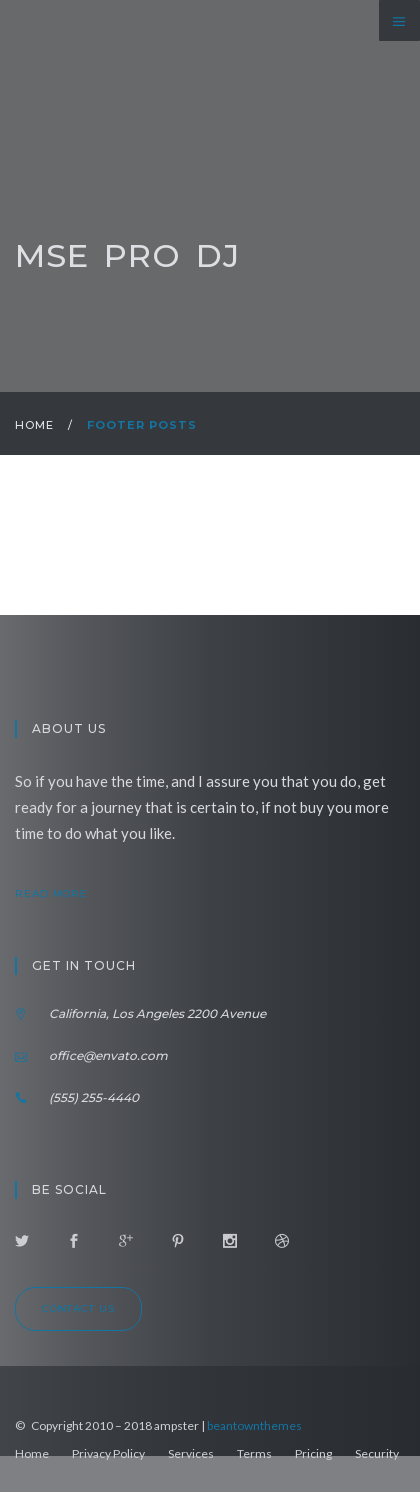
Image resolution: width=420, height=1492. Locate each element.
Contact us (78, 1308)
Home (34, 425)
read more (69, 893)
